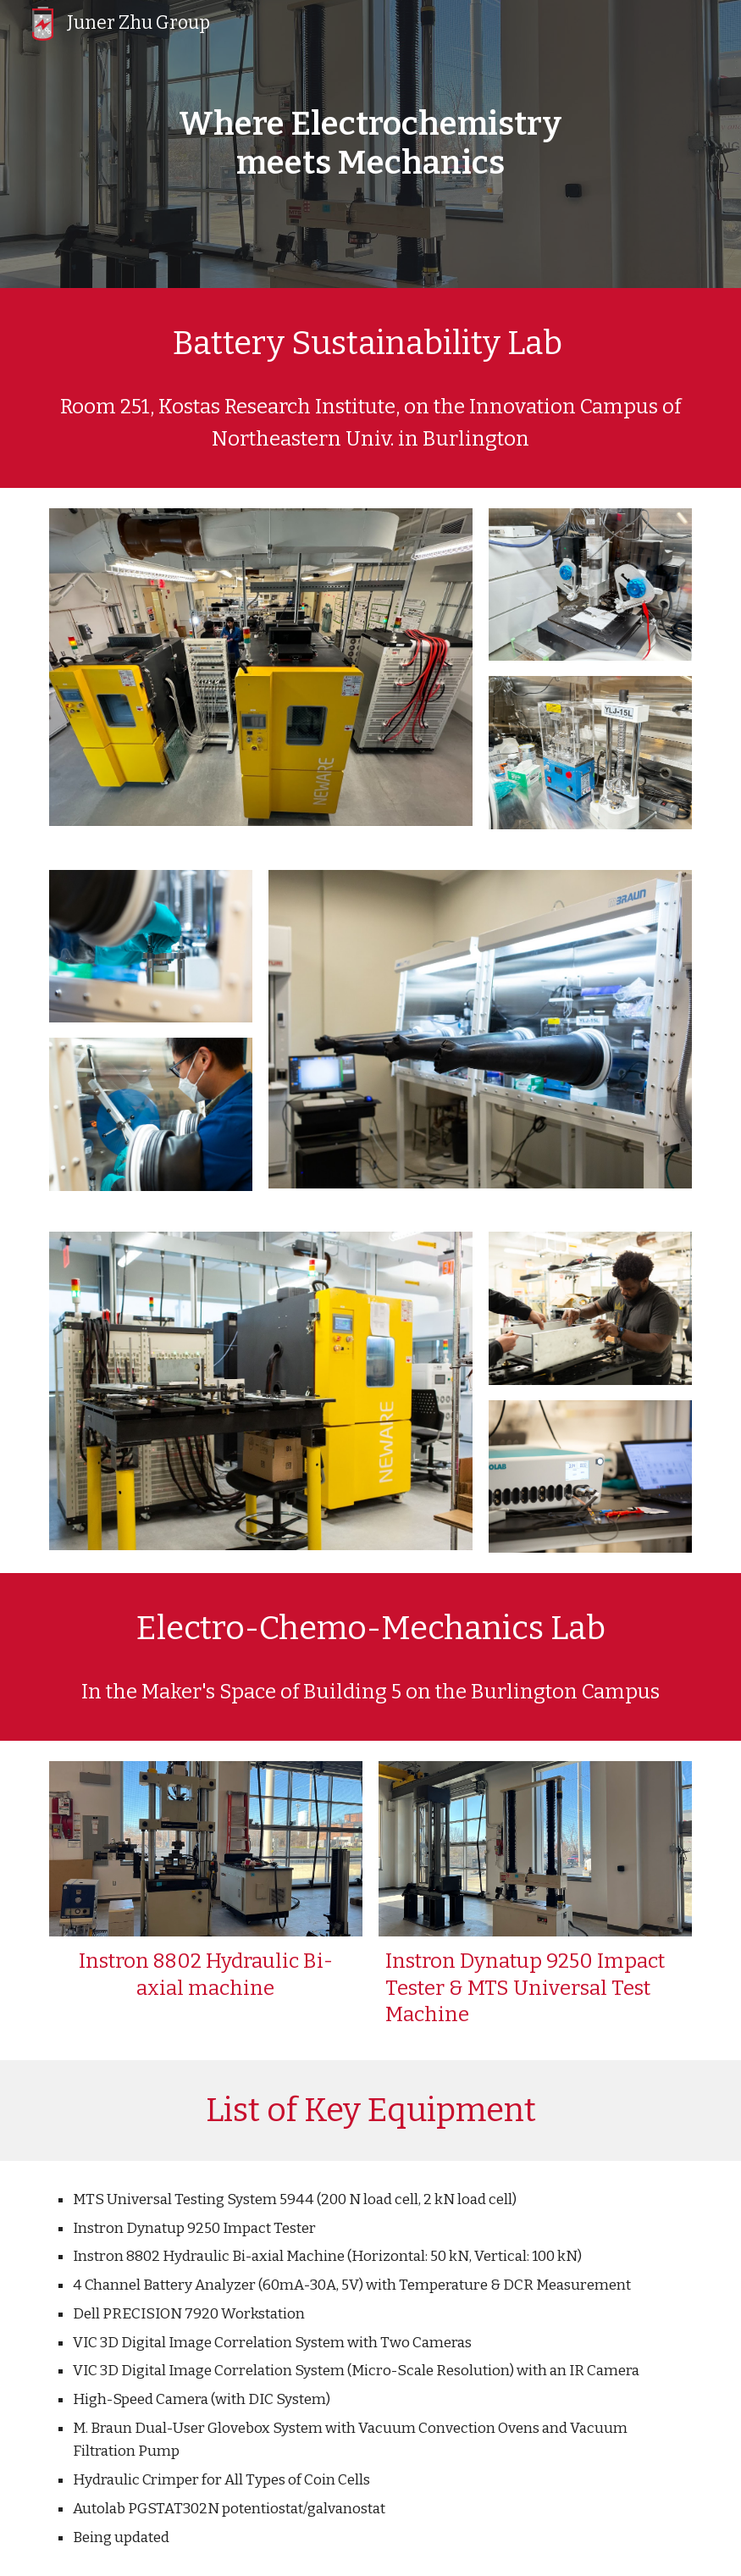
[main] (371, 143)
